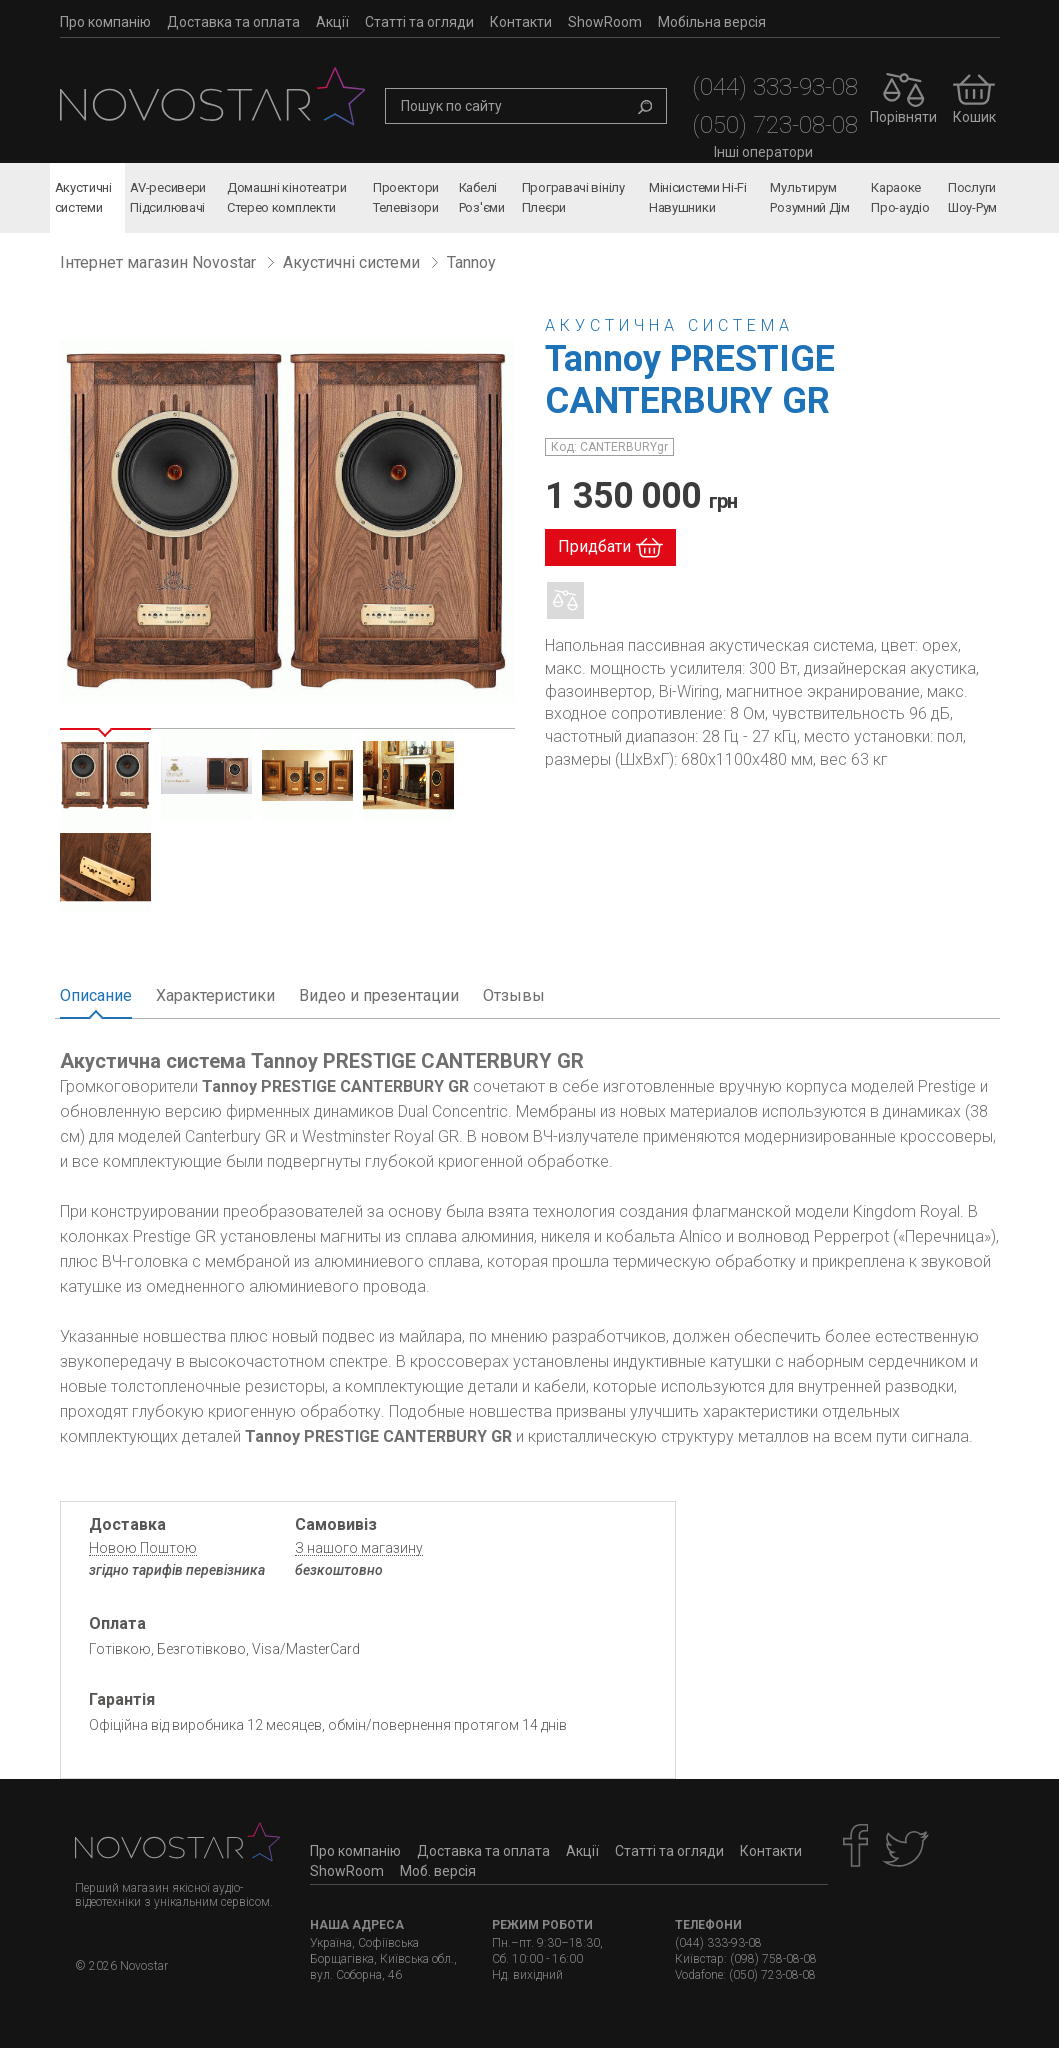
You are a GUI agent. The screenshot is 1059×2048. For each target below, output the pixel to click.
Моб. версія (438, 1871)
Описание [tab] (96, 995)
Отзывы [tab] (514, 995)
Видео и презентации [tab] (379, 995)
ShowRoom (605, 22)
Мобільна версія (712, 22)
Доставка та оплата (233, 22)
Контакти (521, 22)
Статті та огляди (419, 22)
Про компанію (105, 22)
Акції (332, 22)
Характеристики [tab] (215, 995)
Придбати (594, 546)
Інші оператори (763, 152)
